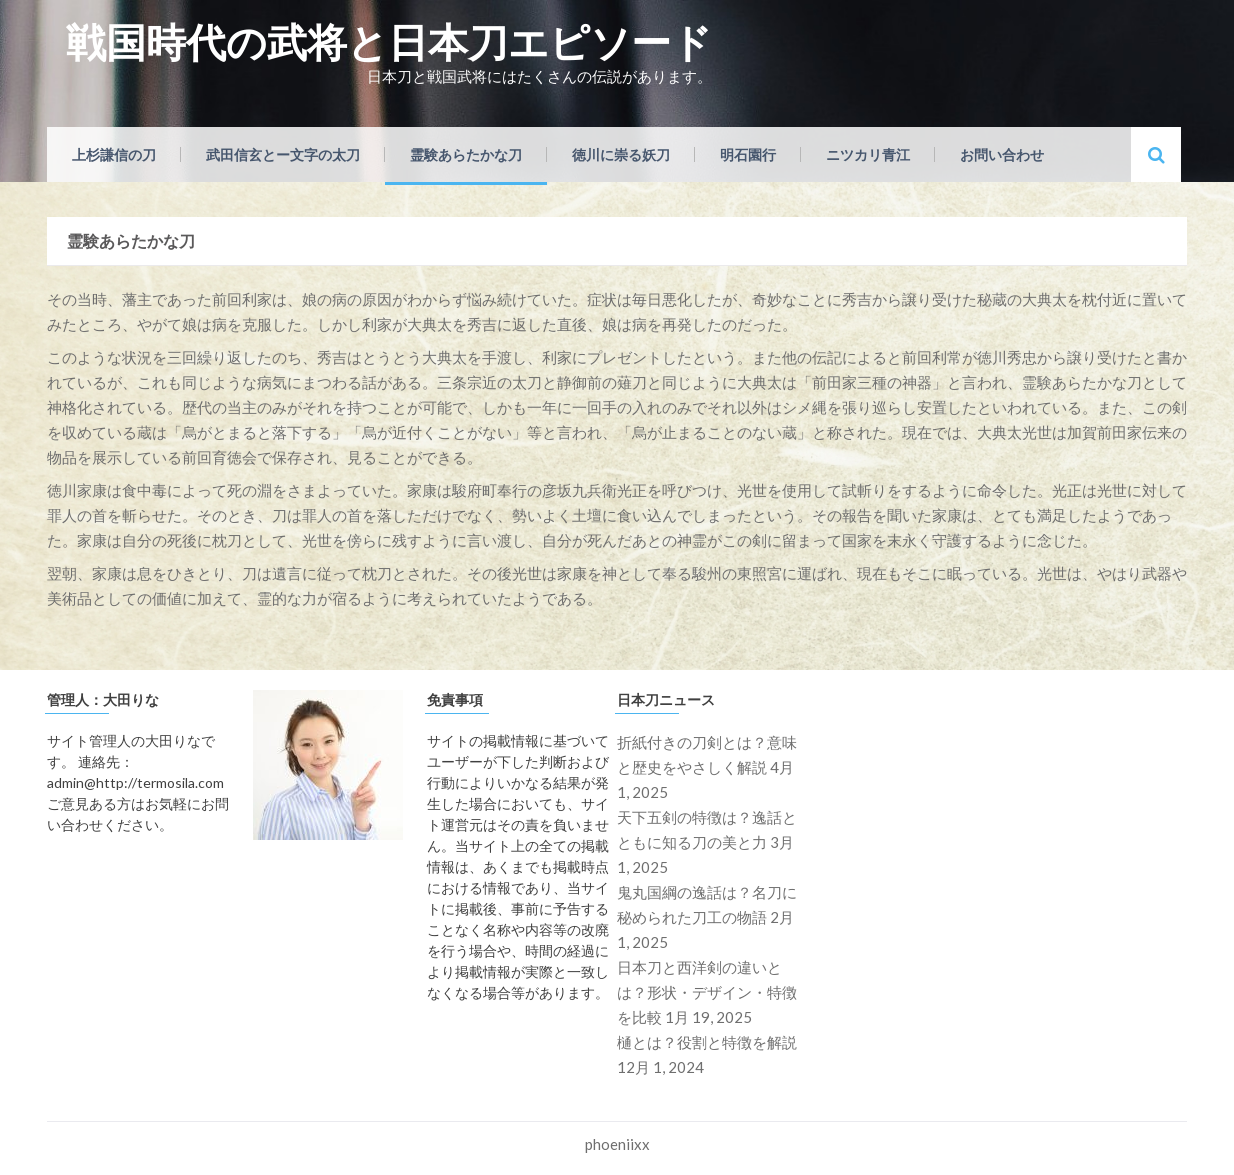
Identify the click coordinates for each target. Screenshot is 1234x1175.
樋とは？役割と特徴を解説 (707, 1042)
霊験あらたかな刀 (466, 154)
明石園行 (748, 154)
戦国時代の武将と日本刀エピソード (389, 42)
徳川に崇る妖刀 (621, 154)
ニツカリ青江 (868, 154)
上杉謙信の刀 (114, 154)
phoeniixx (617, 1144)
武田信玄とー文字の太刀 (283, 154)
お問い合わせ (1002, 154)
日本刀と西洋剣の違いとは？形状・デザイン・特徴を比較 (707, 992)
